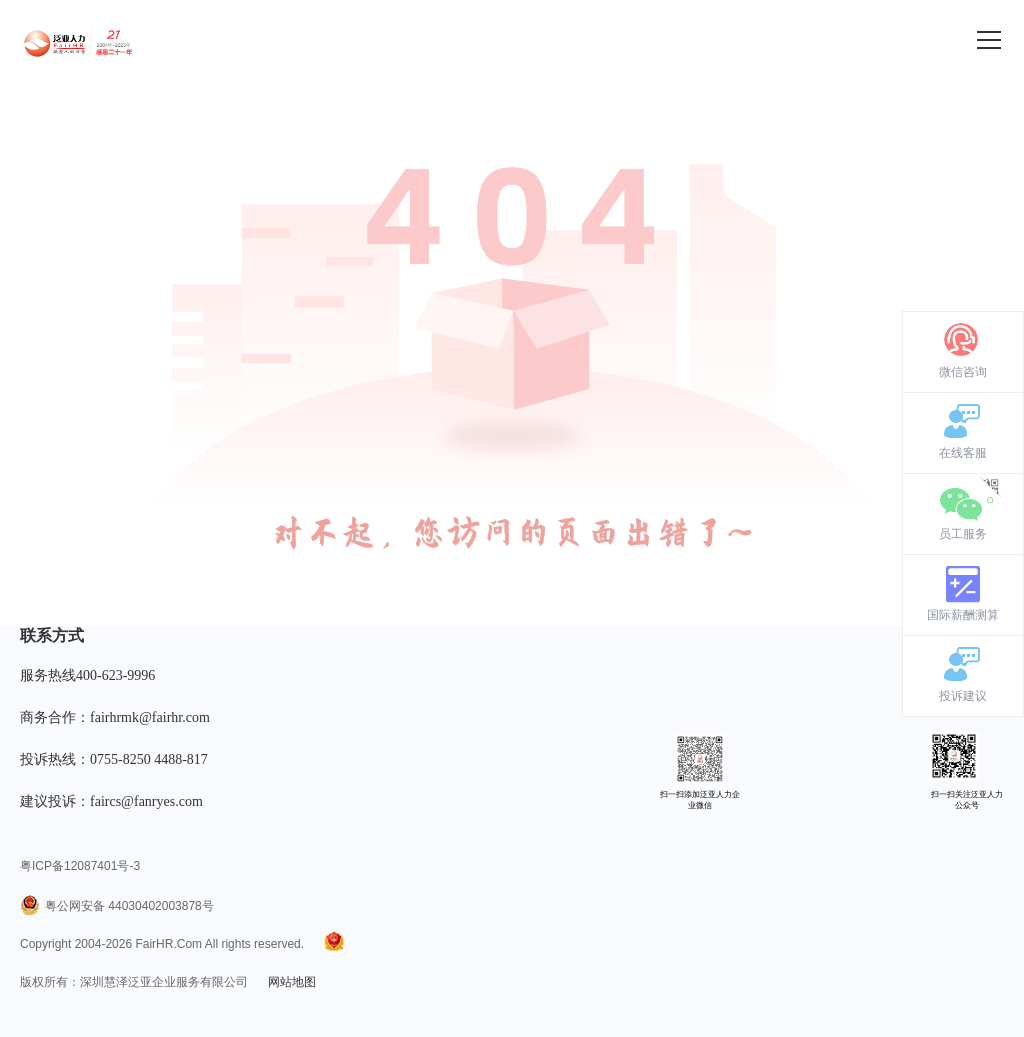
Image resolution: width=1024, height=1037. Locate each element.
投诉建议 (963, 696)
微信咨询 (963, 372)
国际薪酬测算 (963, 615)
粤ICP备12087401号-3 (80, 866)
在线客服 (963, 453)
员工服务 (963, 534)
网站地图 (292, 982)
